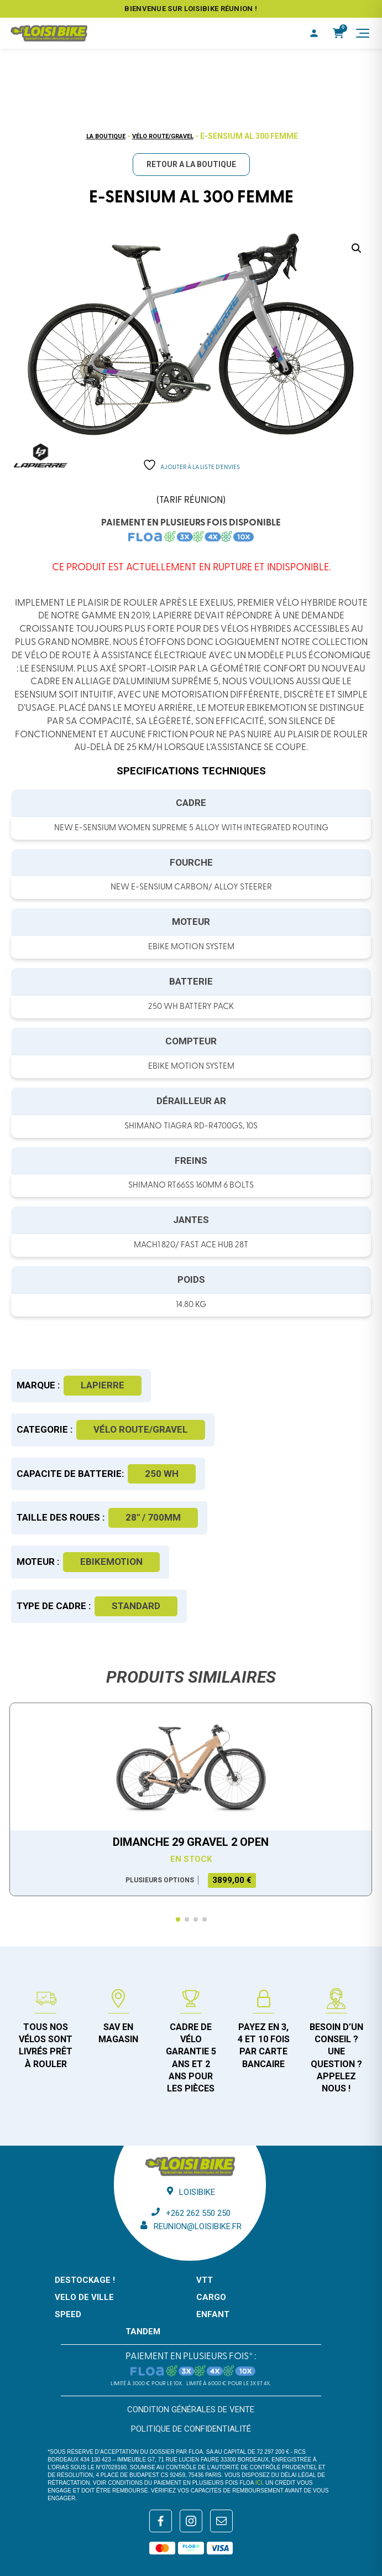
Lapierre (102, 1385)
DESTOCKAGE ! (85, 2280)
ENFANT (212, 2314)
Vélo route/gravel (162, 136)
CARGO (211, 2297)
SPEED (68, 2314)
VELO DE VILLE (84, 2297)
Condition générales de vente (190, 2409)
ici (259, 2483)
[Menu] (363, 33)
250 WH (162, 1473)
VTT (204, 2280)
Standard (136, 1605)
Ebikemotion (111, 1561)
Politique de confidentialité (191, 2429)
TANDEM (142, 2331)
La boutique (105, 136)
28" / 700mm (153, 1517)
